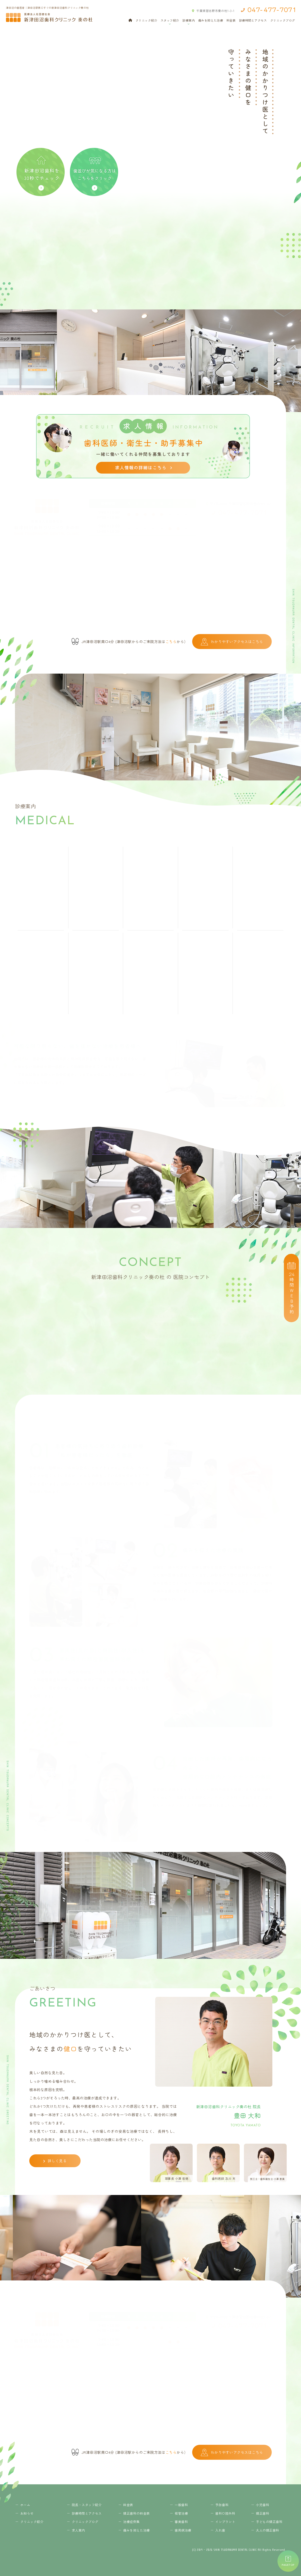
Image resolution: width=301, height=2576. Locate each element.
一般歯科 (181, 2504)
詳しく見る (54, 2160)
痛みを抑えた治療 (210, 20)
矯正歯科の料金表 (136, 2513)
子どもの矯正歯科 (269, 2521)
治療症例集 (131, 2521)
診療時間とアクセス (253, 20)
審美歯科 (181, 2521)
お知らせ (27, 2513)
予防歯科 (222, 2504)
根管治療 (181, 2513)
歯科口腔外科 (225, 2513)
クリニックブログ (282, 20)
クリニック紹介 (146, 20)
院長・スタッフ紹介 (87, 2504)
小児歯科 (262, 2504)
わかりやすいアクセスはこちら (232, 641)
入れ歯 (220, 2530)
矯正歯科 (262, 2513)
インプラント (225, 2521)
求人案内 (78, 2530)
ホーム (25, 2504)
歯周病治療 (183, 2530)
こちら (171, 641)
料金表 (231, 20)
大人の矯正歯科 (267, 2530)
